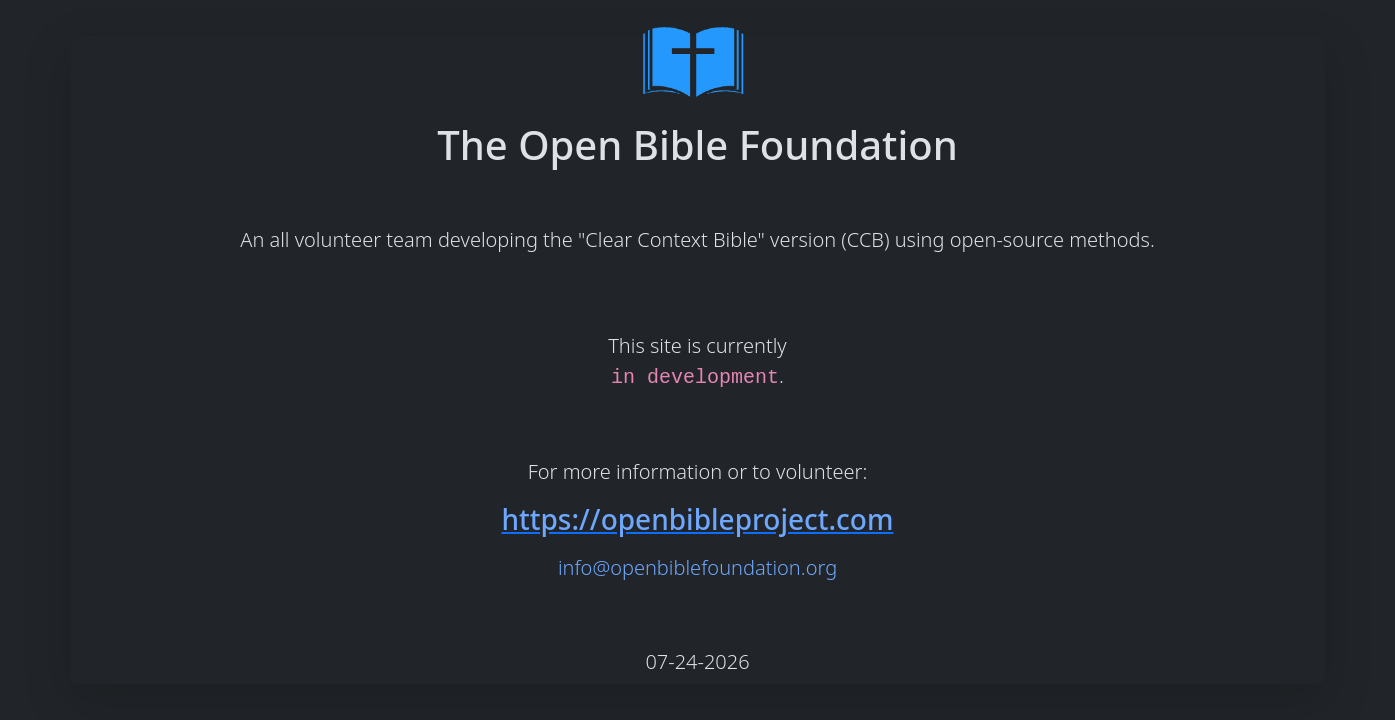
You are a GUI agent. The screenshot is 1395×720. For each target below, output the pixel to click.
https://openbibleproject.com (697, 519)
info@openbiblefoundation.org (697, 567)
